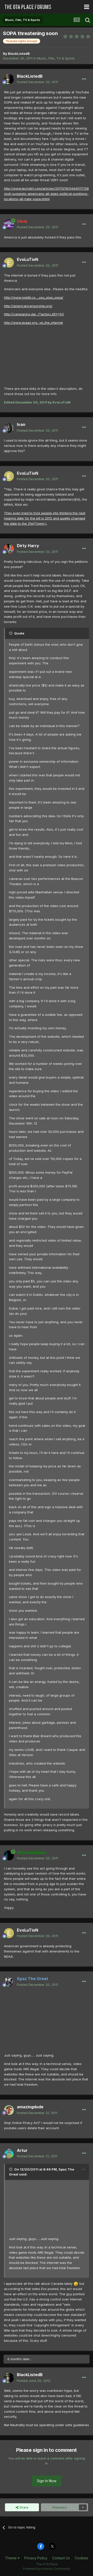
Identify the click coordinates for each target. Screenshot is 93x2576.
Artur (22, 2150)
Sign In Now (46, 2481)
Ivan (21, 424)
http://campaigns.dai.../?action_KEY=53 (34, 314)
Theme (12, 2558)
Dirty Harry (28, 545)
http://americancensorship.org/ (28, 306)
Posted (37, 82)
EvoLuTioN (27, 259)
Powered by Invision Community (46, 2569)
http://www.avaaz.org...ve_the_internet (33, 323)
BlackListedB (19, 54)
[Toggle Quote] (11, 633)
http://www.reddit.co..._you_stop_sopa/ (33, 297)
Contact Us (61, 2558)
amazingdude (30, 2106)
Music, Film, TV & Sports (56, 58)
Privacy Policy (35, 2558)
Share (22, 2507)
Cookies (81, 2558)
